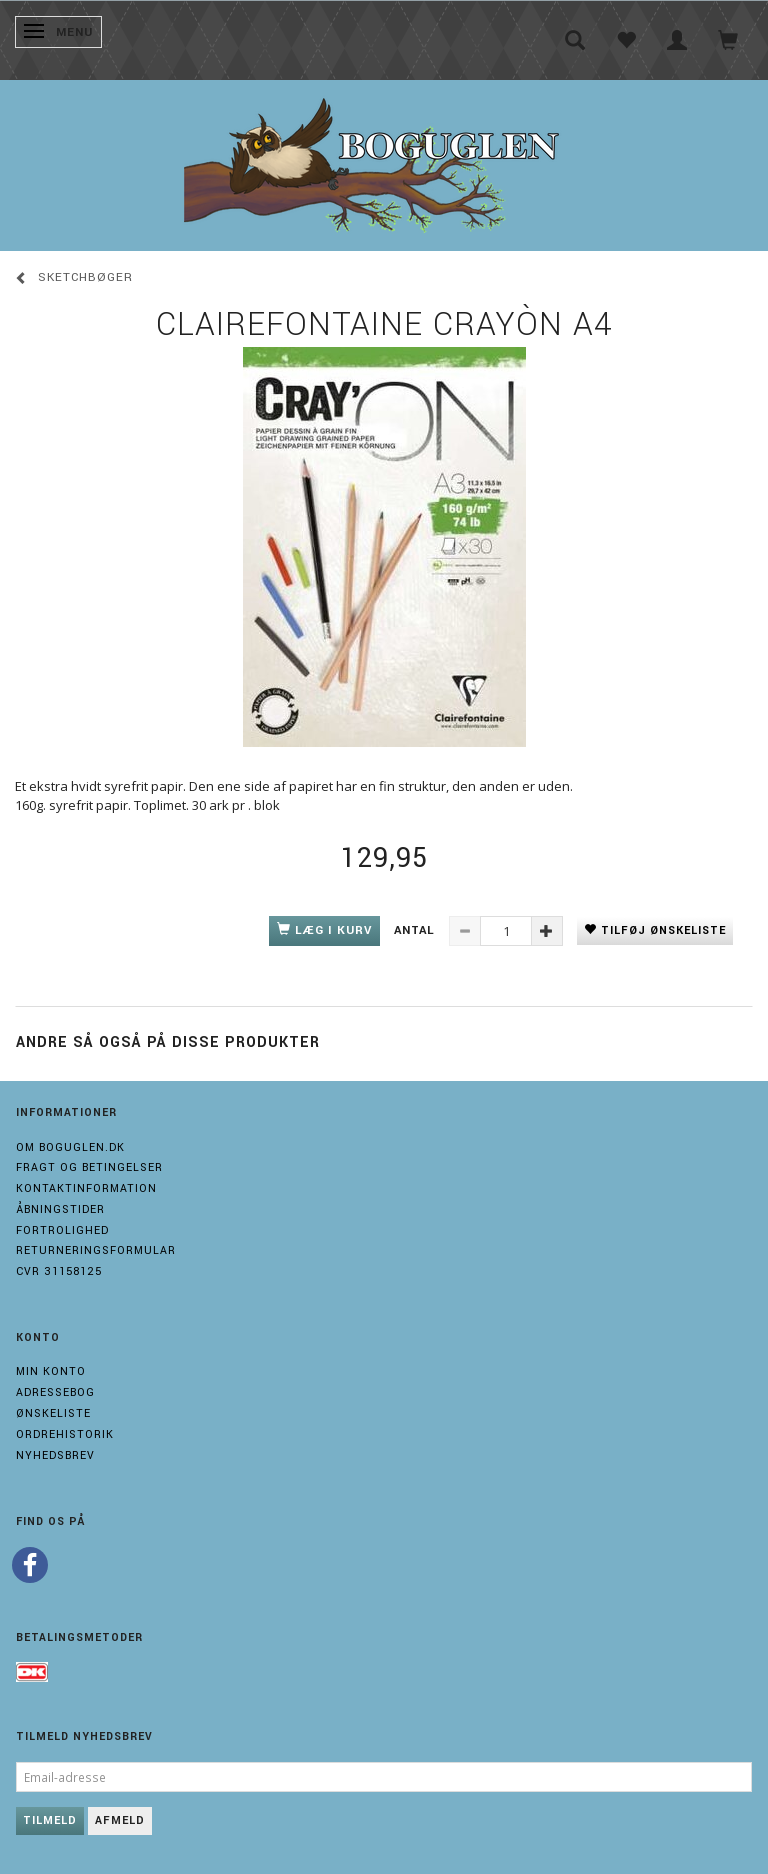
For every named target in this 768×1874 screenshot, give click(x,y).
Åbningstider (60, 1209)
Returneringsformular (96, 1250)
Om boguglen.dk (70, 1147)
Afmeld (120, 1820)
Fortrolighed (62, 1230)
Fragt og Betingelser (89, 1167)
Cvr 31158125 (59, 1271)
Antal (416, 930)
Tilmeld (50, 1820)
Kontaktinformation (86, 1188)
